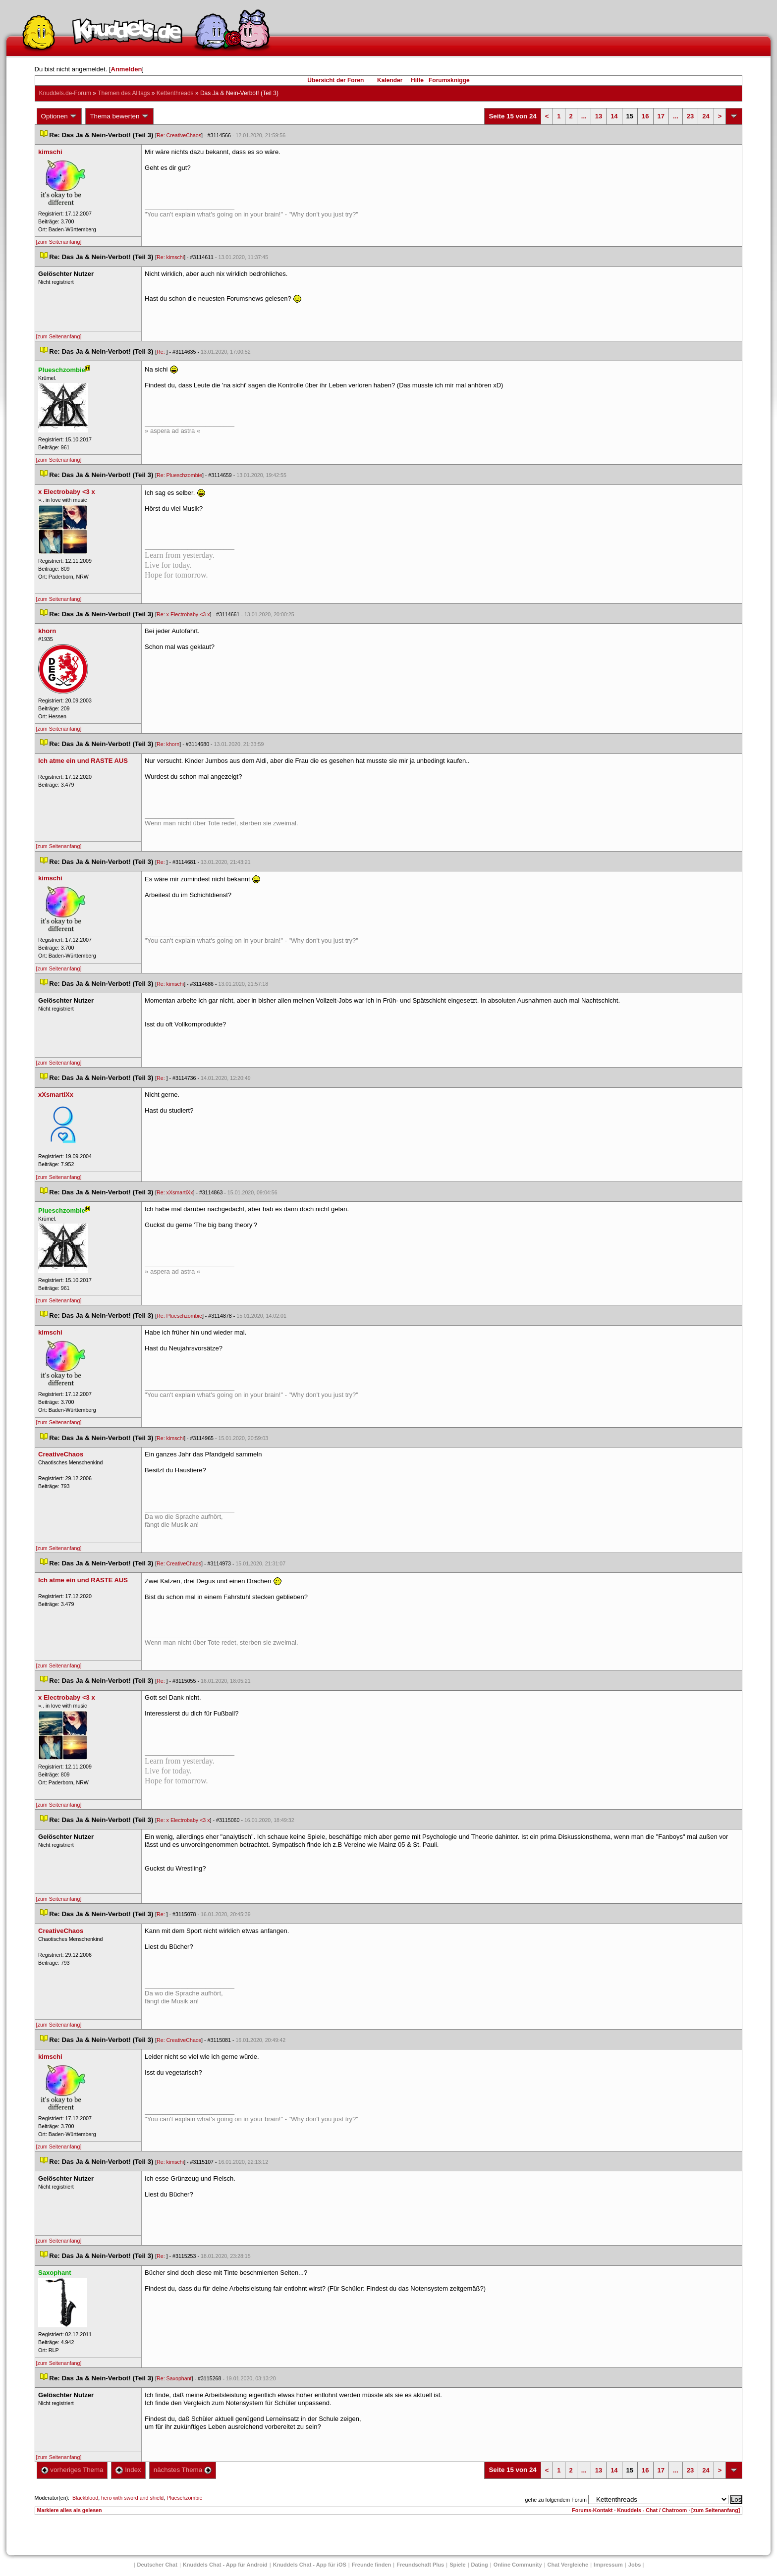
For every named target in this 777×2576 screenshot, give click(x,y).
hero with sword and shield (132, 2498)
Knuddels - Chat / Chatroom (652, 2510)
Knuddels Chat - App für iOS (309, 2565)
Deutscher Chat (157, 2565)
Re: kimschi (170, 257)
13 (598, 116)
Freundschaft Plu (420, 2565)
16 (645, 116)
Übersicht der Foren (335, 80)
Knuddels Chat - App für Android (225, 2565)
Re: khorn (168, 744)
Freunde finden (371, 2565)
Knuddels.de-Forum (65, 93)
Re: (161, 352)
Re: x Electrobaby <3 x (183, 614)
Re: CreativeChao (179, 135)
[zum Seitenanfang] (59, 242)
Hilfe (417, 80)
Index (128, 2469)
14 (613, 116)
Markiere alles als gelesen (69, 2510)
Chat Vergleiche (568, 2565)
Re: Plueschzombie (179, 475)
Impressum (608, 2565)
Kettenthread (175, 93)
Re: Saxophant (174, 2378)
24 (705, 116)
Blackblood (85, 2498)
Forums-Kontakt (592, 2510)
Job (634, 2565)
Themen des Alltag (124, 93)
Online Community (518, 2565)
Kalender (389, 80)
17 (661, 116)
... (584, 116)
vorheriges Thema (72, 2469)
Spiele (457, 2565)
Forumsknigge (449, 80)
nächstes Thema (183, 2469)
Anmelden (126, 69)
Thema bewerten (119, 116)
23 (690, 116)
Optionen (59, 116)
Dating (479, 2565)
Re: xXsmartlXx (175, 1192)
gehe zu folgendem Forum (556, 2500)
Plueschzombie (184, 2498)
